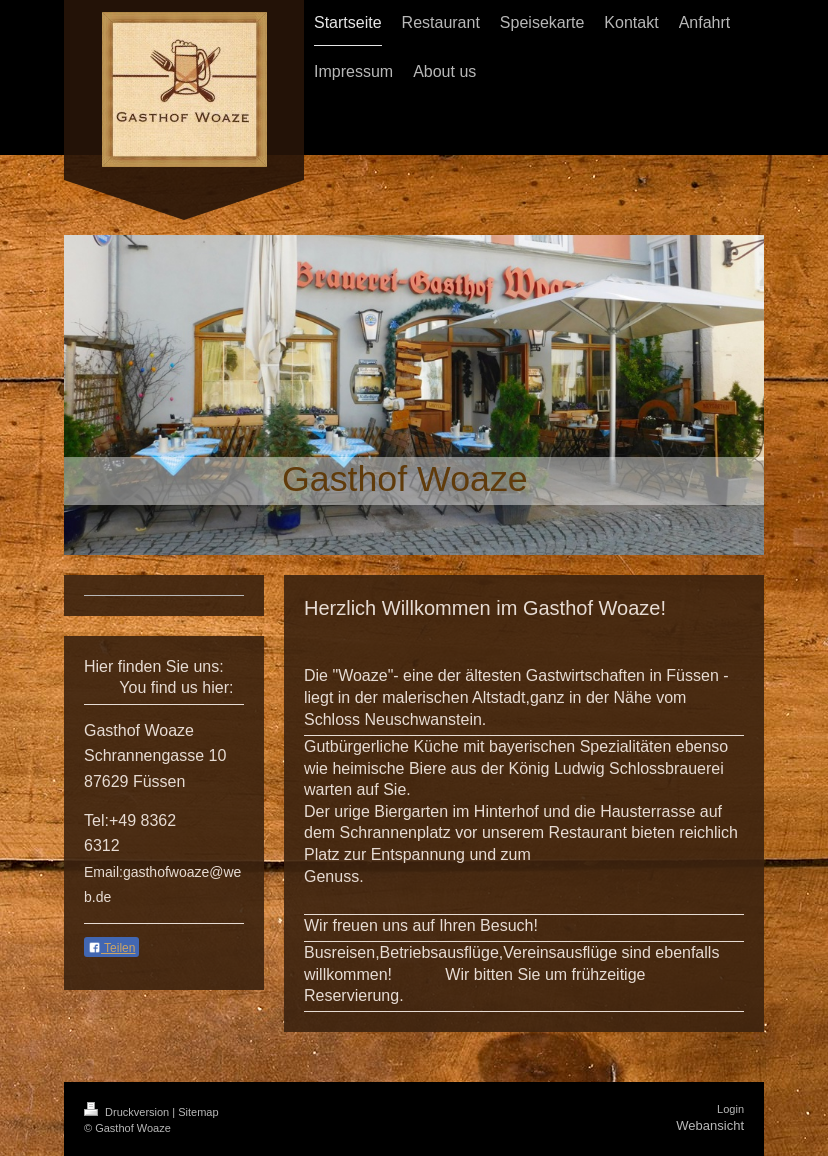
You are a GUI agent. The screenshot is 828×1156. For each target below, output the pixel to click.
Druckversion (128, 1112)
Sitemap (198, 1112)
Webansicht (710, 1125)
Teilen (111, 948)
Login (730, 1109)
